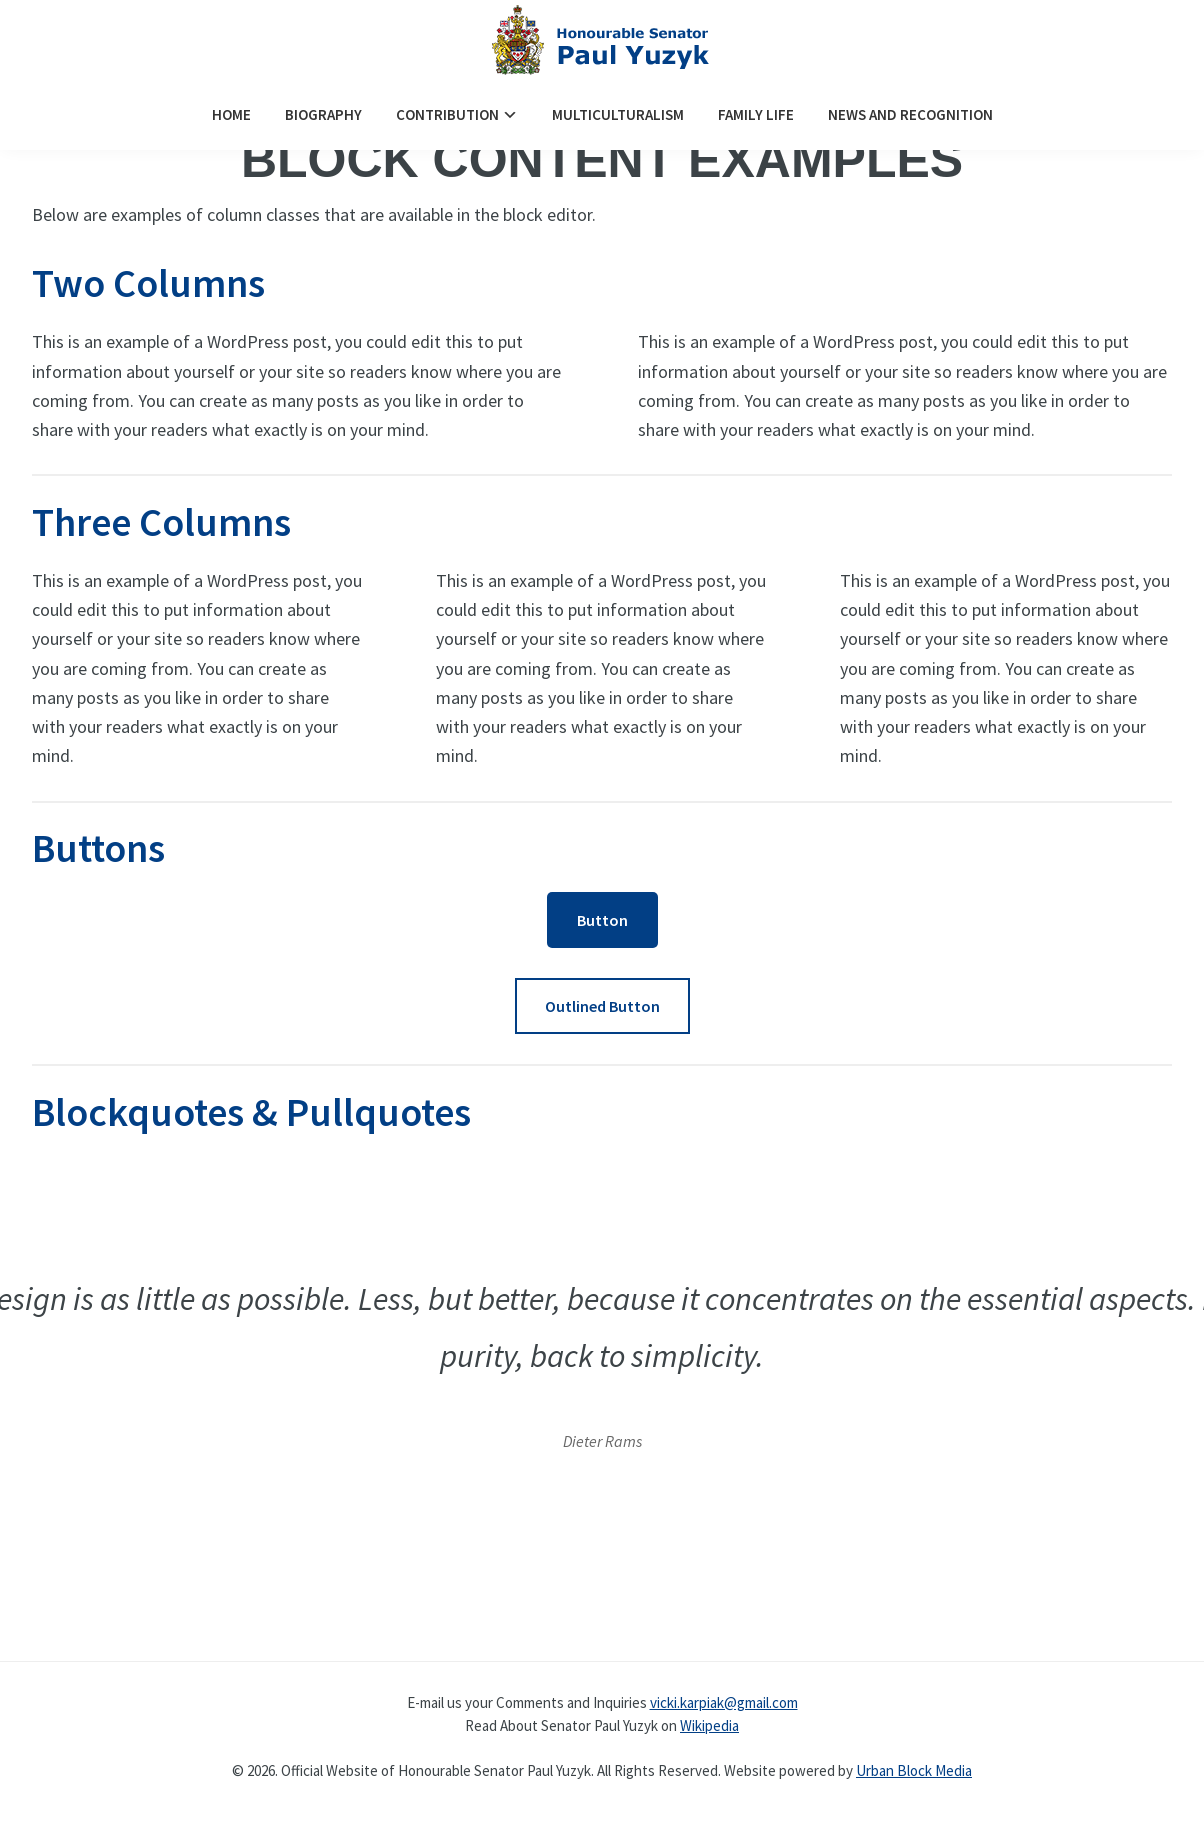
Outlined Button (602, 1006)
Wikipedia (709, 1725)
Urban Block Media (914, 1770)
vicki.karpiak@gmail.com (724, 1702)
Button (602, 920)
